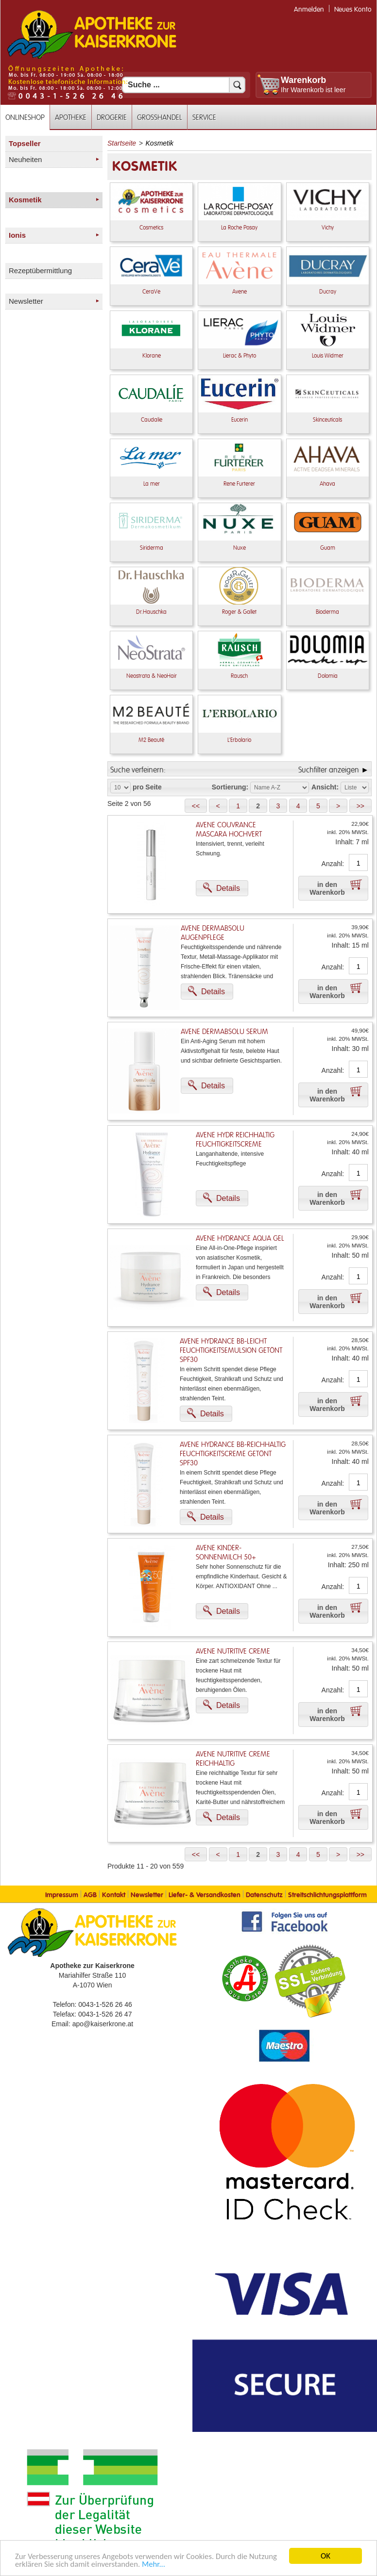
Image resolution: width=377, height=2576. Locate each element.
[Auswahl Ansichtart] (355, 787)
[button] (196, 806)
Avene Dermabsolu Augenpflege (212, 933)
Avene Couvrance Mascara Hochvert (229, 829)
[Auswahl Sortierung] (279, 787)
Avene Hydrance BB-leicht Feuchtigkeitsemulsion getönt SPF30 (231, 1350)
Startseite (121, 143)
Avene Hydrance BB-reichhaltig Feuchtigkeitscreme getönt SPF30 (233, 1454)
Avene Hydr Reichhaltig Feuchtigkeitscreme (235, 1140)
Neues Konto (353, 9)
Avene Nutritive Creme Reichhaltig (233, 1759)
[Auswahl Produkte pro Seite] (120, 787)
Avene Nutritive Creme (233, 1651)
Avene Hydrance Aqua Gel (240, 1238)
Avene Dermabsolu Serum (224, 1031)
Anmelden (309, 9)
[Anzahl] (358, 863)
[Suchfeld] (183, 85)
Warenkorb (303, 80)
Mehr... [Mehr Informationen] (156, 2565)
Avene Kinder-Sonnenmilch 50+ (226, 1552)
